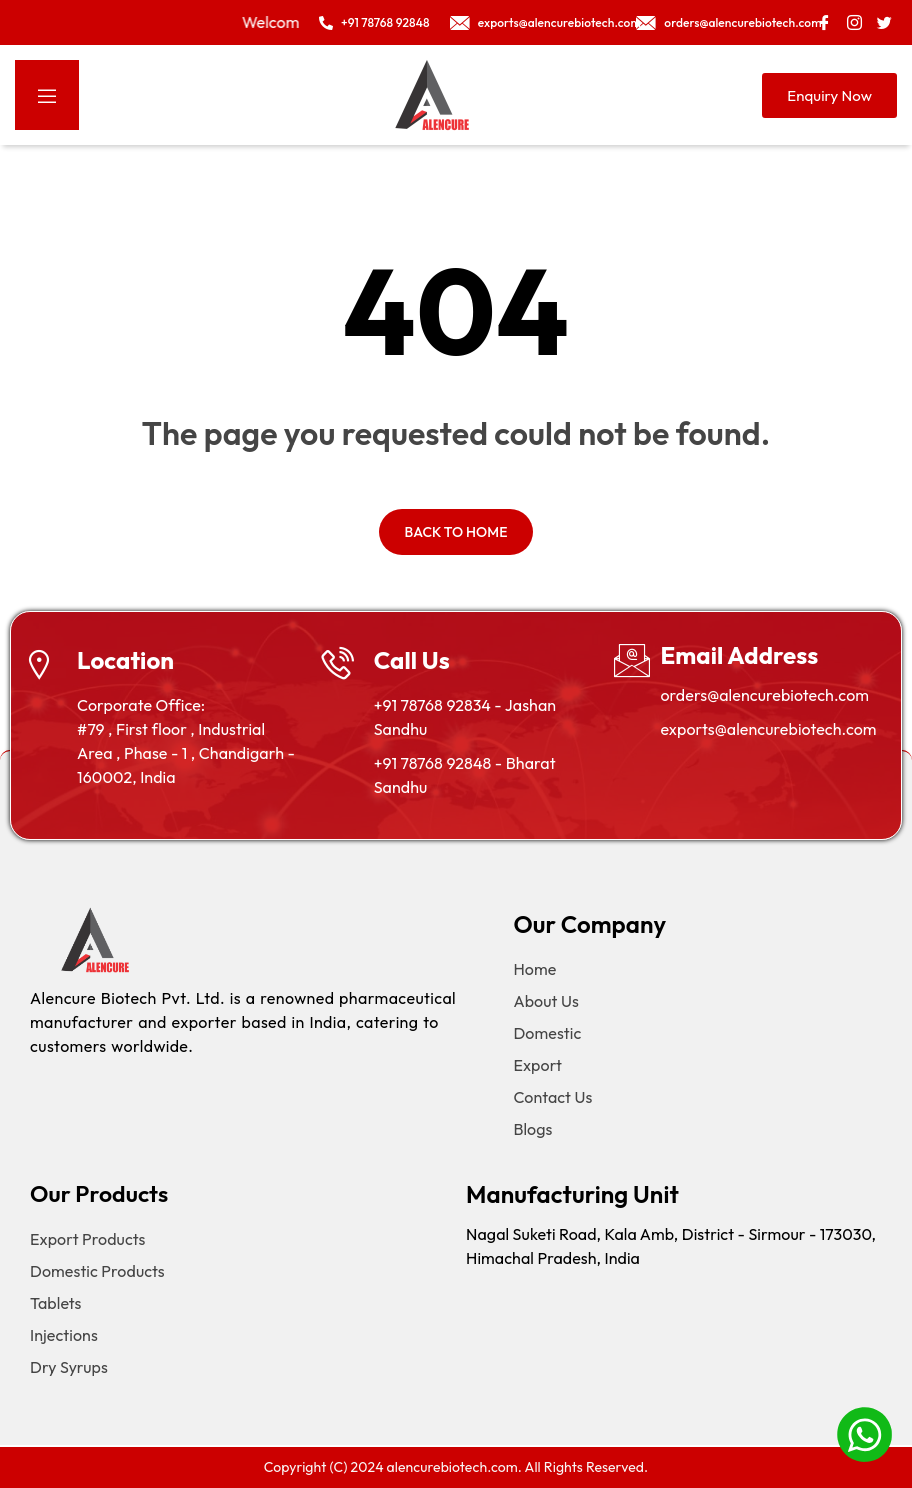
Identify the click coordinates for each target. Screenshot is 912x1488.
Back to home (455, 532)
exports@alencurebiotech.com (768, 729)
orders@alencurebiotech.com (764, 695)
